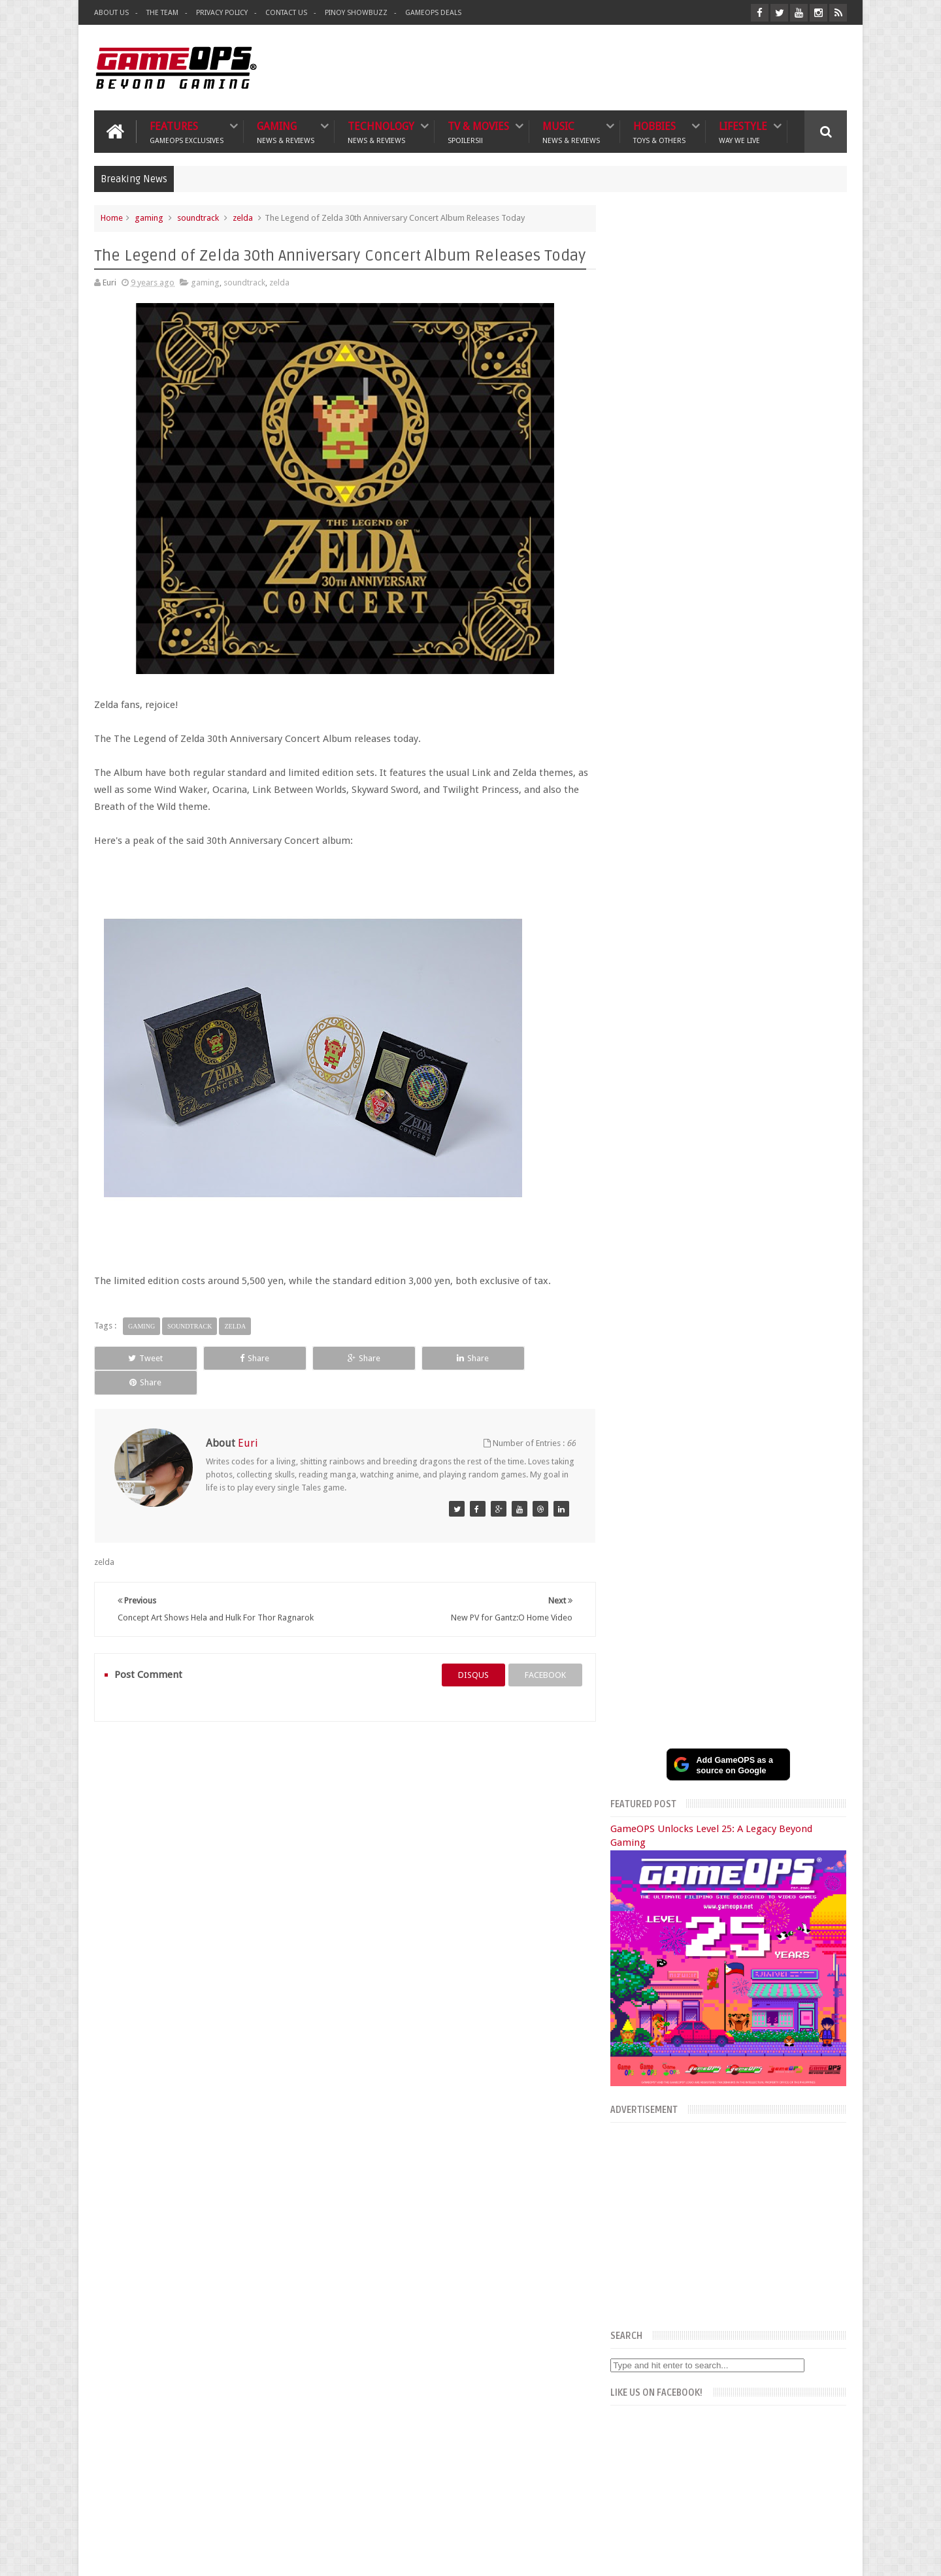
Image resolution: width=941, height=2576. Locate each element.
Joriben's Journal (635, 2356)
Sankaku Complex (637, 2327)
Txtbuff (618, 2370)
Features (186, 131)
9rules (835, 2555)
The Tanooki (627, 2284)
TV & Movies (478, 131)
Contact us (813, 2216)
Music (571, 131)
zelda (243, 218)
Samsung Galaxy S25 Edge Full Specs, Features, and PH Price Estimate (746, 1526)
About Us (111, 12)
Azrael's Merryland (639, 2342)
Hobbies (659, 131)
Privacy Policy (222, 12)
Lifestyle (743, 131)
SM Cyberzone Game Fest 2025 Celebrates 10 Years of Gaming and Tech (760, 1607)
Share (241, 1357)
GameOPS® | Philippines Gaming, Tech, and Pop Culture (295, 2555)
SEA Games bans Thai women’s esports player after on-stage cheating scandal (748, 1821)
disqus (468, 1650)
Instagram (808, 1273)
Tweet (141, 1357)
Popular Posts (659, 1318)
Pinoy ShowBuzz (356, 12)
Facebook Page (699, 1273)
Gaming (285, 131)
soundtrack (198, 218)
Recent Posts (733, 1318)
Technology (381, 131)
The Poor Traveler (638, 2298)
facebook (540, 1650)
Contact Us (286, 12)
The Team (162, 12)
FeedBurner (677, 2462)
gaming (149, 218)
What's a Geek (630, 2313)
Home (112, 218)
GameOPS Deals (433, 12)
